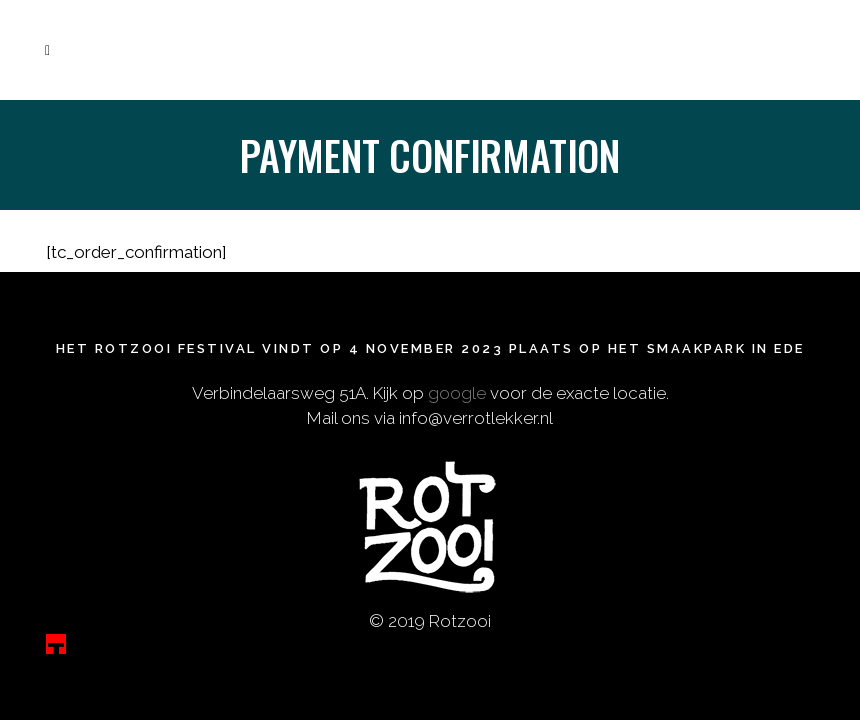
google (457, 386)
